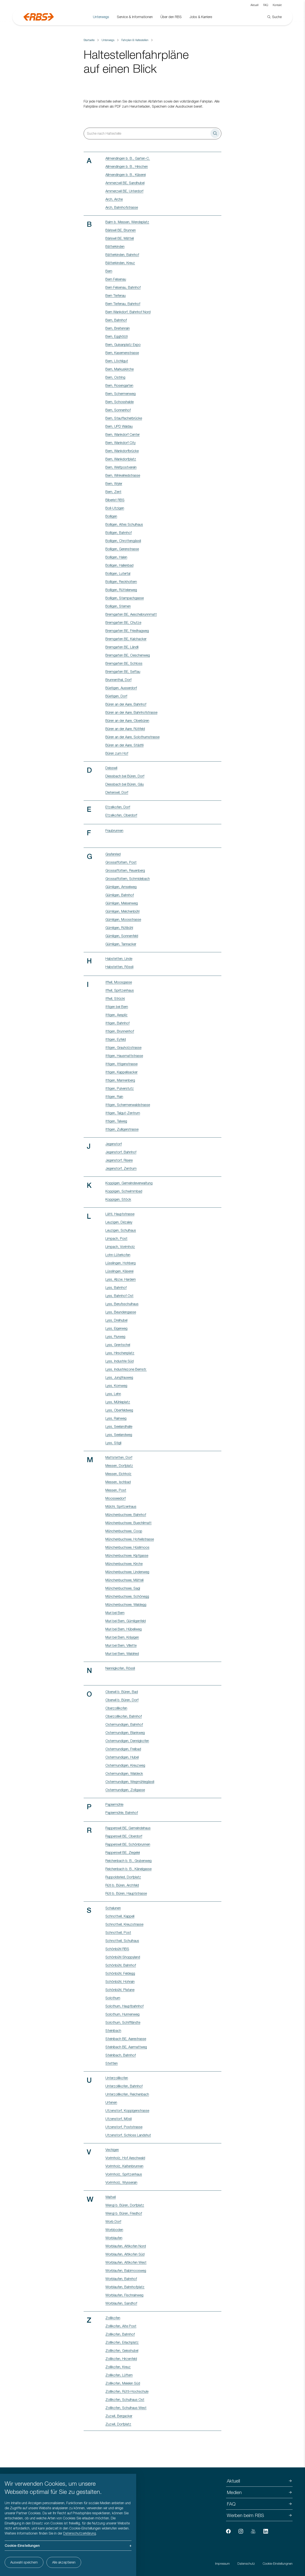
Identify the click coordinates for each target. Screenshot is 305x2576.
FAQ (265, 5)
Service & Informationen (135, 17)
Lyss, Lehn (113, 1394)
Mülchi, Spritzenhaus (120, 1506)
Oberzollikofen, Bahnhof (123, 1716)
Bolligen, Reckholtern (121, 582)
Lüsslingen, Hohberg (120, 1263)
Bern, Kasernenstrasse (122, 353)
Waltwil (110, 2197)
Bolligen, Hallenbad (119, 565)
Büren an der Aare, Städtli (124, 745)
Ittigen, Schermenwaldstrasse (127, 1105)
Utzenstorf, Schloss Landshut (128, 2135)
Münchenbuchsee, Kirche (124, 1564)
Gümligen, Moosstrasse (123, 919)
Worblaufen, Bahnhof (121, 2279)
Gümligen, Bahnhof (119, 895)
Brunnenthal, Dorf (118, 680)
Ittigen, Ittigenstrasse (121, 1064)
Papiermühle (114, 1804)
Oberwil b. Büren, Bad (121, 1692)
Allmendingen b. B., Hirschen (126, 166)
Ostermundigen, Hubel (122, 1757)
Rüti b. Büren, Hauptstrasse (126, 1893)
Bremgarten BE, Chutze (123, 622)
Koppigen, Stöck (118, 1199)
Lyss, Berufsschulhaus (121, 1304)
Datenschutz (246, 2563)
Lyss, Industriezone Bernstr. (126, 1369)
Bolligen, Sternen (118, 606)
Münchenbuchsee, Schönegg (127, 1596)
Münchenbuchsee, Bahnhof (125, 1515)
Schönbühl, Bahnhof (120, 1965)
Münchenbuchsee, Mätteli (124, 1580)
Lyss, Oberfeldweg (119, 1410)
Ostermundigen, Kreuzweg (125, 1765)
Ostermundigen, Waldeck (124, 1773)
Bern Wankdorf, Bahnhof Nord (128, 312)
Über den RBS (171, 17)
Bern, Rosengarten (119, 385)
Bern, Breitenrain (117, 328)
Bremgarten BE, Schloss (123, 663)
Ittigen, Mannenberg (120, 1080)
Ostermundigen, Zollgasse (125, 1790)
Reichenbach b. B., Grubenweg (128, 1861)
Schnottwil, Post (118, 1932)
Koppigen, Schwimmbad (123, 1191)
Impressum (222, 2563)
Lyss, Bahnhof (116, 1287)
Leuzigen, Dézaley (118, 1222)
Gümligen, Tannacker (120, 944)
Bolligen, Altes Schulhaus (124, 524)
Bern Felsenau (115, 279)
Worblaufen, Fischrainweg (124, 2295)
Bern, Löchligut (116, 361)
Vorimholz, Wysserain (121, 2182)
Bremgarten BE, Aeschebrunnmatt (131, 614)
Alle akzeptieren (63, 2562)
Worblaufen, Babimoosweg (125, 2270)
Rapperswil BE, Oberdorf (123, 1836)
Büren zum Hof (116, 753)
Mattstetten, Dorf (118, 1457)
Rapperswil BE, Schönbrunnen (127, 1844)
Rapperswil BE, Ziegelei (122, 1852)
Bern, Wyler (113, 483)
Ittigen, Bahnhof (117, 1023)
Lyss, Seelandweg (118, 1435)
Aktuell (255, 5)
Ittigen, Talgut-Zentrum (122, 1113)
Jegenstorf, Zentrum (121, 1168)
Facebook (228, 2531)
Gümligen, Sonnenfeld (121, 936)
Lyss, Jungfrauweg (119, 1377)
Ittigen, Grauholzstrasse (123, 1048)
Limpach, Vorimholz (120, 1247)
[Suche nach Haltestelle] (152, 133)
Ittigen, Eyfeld (115, 1039)
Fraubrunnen (114, 831)
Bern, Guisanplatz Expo (123, 345)
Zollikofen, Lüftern (119, 2375)
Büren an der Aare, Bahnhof (125, 704)
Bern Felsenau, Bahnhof (123, 287)
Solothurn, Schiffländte (122, 2022)
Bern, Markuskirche (119, 369)
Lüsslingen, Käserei (119, 1271)
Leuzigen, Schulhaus (120, 1230)
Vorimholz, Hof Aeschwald (125, 2158)
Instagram (240, 2531)
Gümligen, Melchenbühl (122, 911)
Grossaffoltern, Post (121, 862)
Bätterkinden (114, 246)
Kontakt (277, 5)
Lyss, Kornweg (116, 1386)
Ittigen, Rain (114, 1097)
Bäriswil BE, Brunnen (120, 230)
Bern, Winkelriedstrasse (122, 475)
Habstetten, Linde (118, 959)
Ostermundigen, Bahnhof (124, 1724)
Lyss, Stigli (113, 1443)
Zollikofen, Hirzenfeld (121, 2359)
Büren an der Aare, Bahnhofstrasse (131, 712)
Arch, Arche (114, 199)
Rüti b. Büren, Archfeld (122, 1885)
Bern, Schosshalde (119, 402)
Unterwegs (101, 17)
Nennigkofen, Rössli (120, 1668)
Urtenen (111, 2102)
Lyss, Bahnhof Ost (119, 1296)
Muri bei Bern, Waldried (122, 1654)
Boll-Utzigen (114, 508)
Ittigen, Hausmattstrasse (124, 1056)
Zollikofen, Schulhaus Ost (124, 2400)
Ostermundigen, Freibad (123, 1749)
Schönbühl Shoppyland (122, 1957)
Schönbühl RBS (117, 1949)
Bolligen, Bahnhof (118, 533)
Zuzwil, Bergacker (118, 2416)
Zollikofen (112, 2318)
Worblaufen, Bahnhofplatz (125, 2287)
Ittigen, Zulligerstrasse (121, 1129)
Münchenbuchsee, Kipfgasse (126, 1555)
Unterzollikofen (116, 2078)
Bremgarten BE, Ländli (121, 647)
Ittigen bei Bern (116, 1007)
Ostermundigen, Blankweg (125, 1733)
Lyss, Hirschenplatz (119, 1353)
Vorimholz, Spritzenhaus (123, 2174)
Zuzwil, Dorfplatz (118, 2424)
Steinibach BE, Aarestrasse (125, 2039)
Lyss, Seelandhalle (118, 1426)
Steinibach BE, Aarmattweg (126, 2047)
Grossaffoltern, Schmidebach (127, 879)
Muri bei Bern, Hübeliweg (123, 1629)
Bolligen (111, 516)
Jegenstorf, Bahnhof (120, 1152)
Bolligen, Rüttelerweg (121, 590)
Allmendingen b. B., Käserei (125, 175)
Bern (108, 271)
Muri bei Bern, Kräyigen (122, 1637)
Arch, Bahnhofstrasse (121, 207)
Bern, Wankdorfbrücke (122, 451)
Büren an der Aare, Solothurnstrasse (132, 737)
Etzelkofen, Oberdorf (121, 815)
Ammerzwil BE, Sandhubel (125, 183)
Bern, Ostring (115, 377)
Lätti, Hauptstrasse (119, 1214)
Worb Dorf (113, 2221)
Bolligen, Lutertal (117, 573)
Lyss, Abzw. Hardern (120, 1279)
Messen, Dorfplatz (119, 1466)
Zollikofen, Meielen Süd (122, 2383)
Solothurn (112, 1998)
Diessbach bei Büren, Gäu (124, 784)
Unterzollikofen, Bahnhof (124, 2086)
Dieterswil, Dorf (116, 792)
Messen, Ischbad (118, 1482)
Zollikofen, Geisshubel (121, 2350)
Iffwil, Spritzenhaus (119, 990)
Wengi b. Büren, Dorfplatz (124, 2205)
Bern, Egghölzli (116, 336)
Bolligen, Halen (116, 557)
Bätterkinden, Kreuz (120, 263)
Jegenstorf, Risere (119, 1160)
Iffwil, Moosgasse (118, 982)
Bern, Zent (113, 492)
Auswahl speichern (24, 2562)
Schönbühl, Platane (119, 1990)
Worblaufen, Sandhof (121, 2303)
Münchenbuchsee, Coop (123, 1531)
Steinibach (113, 2031)
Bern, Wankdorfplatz (120, 459)
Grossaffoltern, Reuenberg (125, 870)
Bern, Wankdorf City (120, 443)
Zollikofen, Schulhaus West (125, 2408)
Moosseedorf (115, 1498)
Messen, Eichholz (118, 1474)
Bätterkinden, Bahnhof (122, 255)
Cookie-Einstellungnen (278, 2563)
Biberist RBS (114, 500)
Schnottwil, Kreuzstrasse (124, 1924)
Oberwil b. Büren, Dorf (121, 1700)
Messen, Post (115, 1490)
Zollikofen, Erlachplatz (122, 2342)
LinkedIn (265, 2531)
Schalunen (113, 1908)
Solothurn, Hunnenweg (122, 2014)
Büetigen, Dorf (116, 696)
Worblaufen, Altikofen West (125, 2262)
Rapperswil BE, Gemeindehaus (128, 1828)
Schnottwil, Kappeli (119, 1916)
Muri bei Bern (114, 1613)
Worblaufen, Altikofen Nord (125, 2246)
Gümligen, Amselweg (121, 887)
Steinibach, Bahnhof (120, 2055)
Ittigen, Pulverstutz (119, 1088)
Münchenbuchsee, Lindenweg (127, 1572)
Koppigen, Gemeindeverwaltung (128, 1183)
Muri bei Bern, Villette (121, 1645)
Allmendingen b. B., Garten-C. (127, 158)
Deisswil (111, 768)
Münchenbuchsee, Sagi (122, 1588)
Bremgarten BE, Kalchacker (125, 639)
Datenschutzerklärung (79, 2533)
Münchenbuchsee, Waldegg (125, 1605)
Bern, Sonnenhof (118, 410)
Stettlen (111, 2063)
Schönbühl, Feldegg (120, 1973)
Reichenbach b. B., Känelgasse (128, 1869)
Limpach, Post (116, 1238)
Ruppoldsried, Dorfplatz (123, 1877)
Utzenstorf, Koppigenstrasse (127, 2111)
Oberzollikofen (116, 1708)
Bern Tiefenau (115, 295)
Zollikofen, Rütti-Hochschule (126, 2391)
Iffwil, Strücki (115, 998)
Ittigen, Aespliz (116, 1015)
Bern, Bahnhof (116, 320)
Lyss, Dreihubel (116, 1320)
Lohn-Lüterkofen (117, 1255)
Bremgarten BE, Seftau (122, 671)
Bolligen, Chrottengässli (123, 541)
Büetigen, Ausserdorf (121, 688)
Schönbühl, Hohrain (120, 1981)
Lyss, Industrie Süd (119, 1361)
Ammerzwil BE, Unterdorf (124, 191)
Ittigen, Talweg (116, 1121)
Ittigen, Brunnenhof (119, 1031)
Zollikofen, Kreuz (118, 2367)
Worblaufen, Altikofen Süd (125, 2254)
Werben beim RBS (245, 2515)
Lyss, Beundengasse (120, 1312)
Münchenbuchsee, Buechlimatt (128, 1523)
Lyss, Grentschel (117, 1345)
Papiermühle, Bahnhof (121, 1813)
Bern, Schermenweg (120, 394)
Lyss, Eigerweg (116, 1328)
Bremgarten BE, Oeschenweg (127, 655)
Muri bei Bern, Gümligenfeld (125, 1621)
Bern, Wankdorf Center (122, 434)
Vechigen (112, 2150)
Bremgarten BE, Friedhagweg (127, 631)
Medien (234, 2492)
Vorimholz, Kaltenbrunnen (124, 2166)
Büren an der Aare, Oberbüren (127, 721)
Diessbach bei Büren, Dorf (124, 776)
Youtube (253, 2531)
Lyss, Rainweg (115, 1418)
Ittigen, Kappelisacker (121, 1072)
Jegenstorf (113, 1144)
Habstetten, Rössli (119, 967)
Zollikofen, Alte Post (120, 2326)
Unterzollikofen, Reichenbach (127, 2094)
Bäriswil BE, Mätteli (119, 238)
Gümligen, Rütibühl (119, 928)
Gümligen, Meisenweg (121, 903)
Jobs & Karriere (200, 17)
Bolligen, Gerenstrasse (122, 549)
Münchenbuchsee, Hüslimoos (127, 1547)
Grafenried (113, 854)
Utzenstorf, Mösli (118, 2119)
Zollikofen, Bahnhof (120, 2334)
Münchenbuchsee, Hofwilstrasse (129, 1539)
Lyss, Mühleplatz (117, 1402)
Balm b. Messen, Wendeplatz (127, 222)
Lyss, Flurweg (115, 1337)
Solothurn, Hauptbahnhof (124, 2006)
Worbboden (114, 2230)
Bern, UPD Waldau (119, 426)
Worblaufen (113, 2238)
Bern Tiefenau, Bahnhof (122, 304)
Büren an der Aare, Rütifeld (125, 729)
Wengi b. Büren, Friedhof (123, 2213)
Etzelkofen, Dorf (117, 807)
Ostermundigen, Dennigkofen (127, 1741)
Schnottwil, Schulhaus (122, 1941)
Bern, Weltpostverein (121, 467)
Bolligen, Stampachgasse (124, 598)
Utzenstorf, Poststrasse (123, 2127)
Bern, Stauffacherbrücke (123, 418)
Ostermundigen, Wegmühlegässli (129, 1782)
